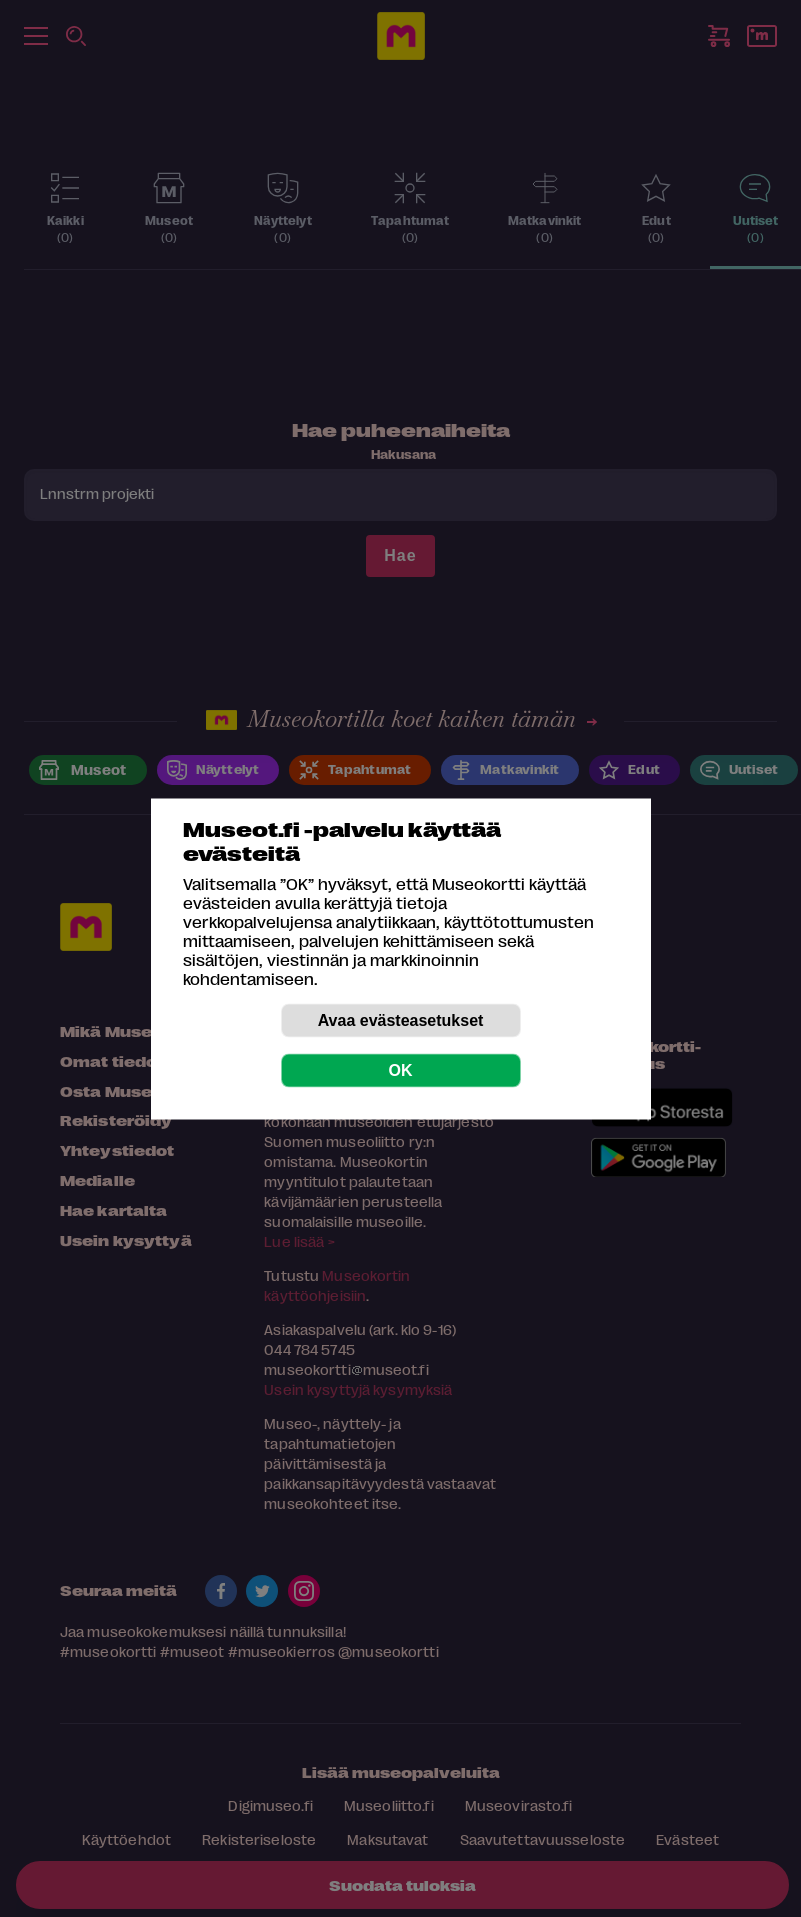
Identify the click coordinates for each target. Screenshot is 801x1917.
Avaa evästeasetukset (401, 1019)
